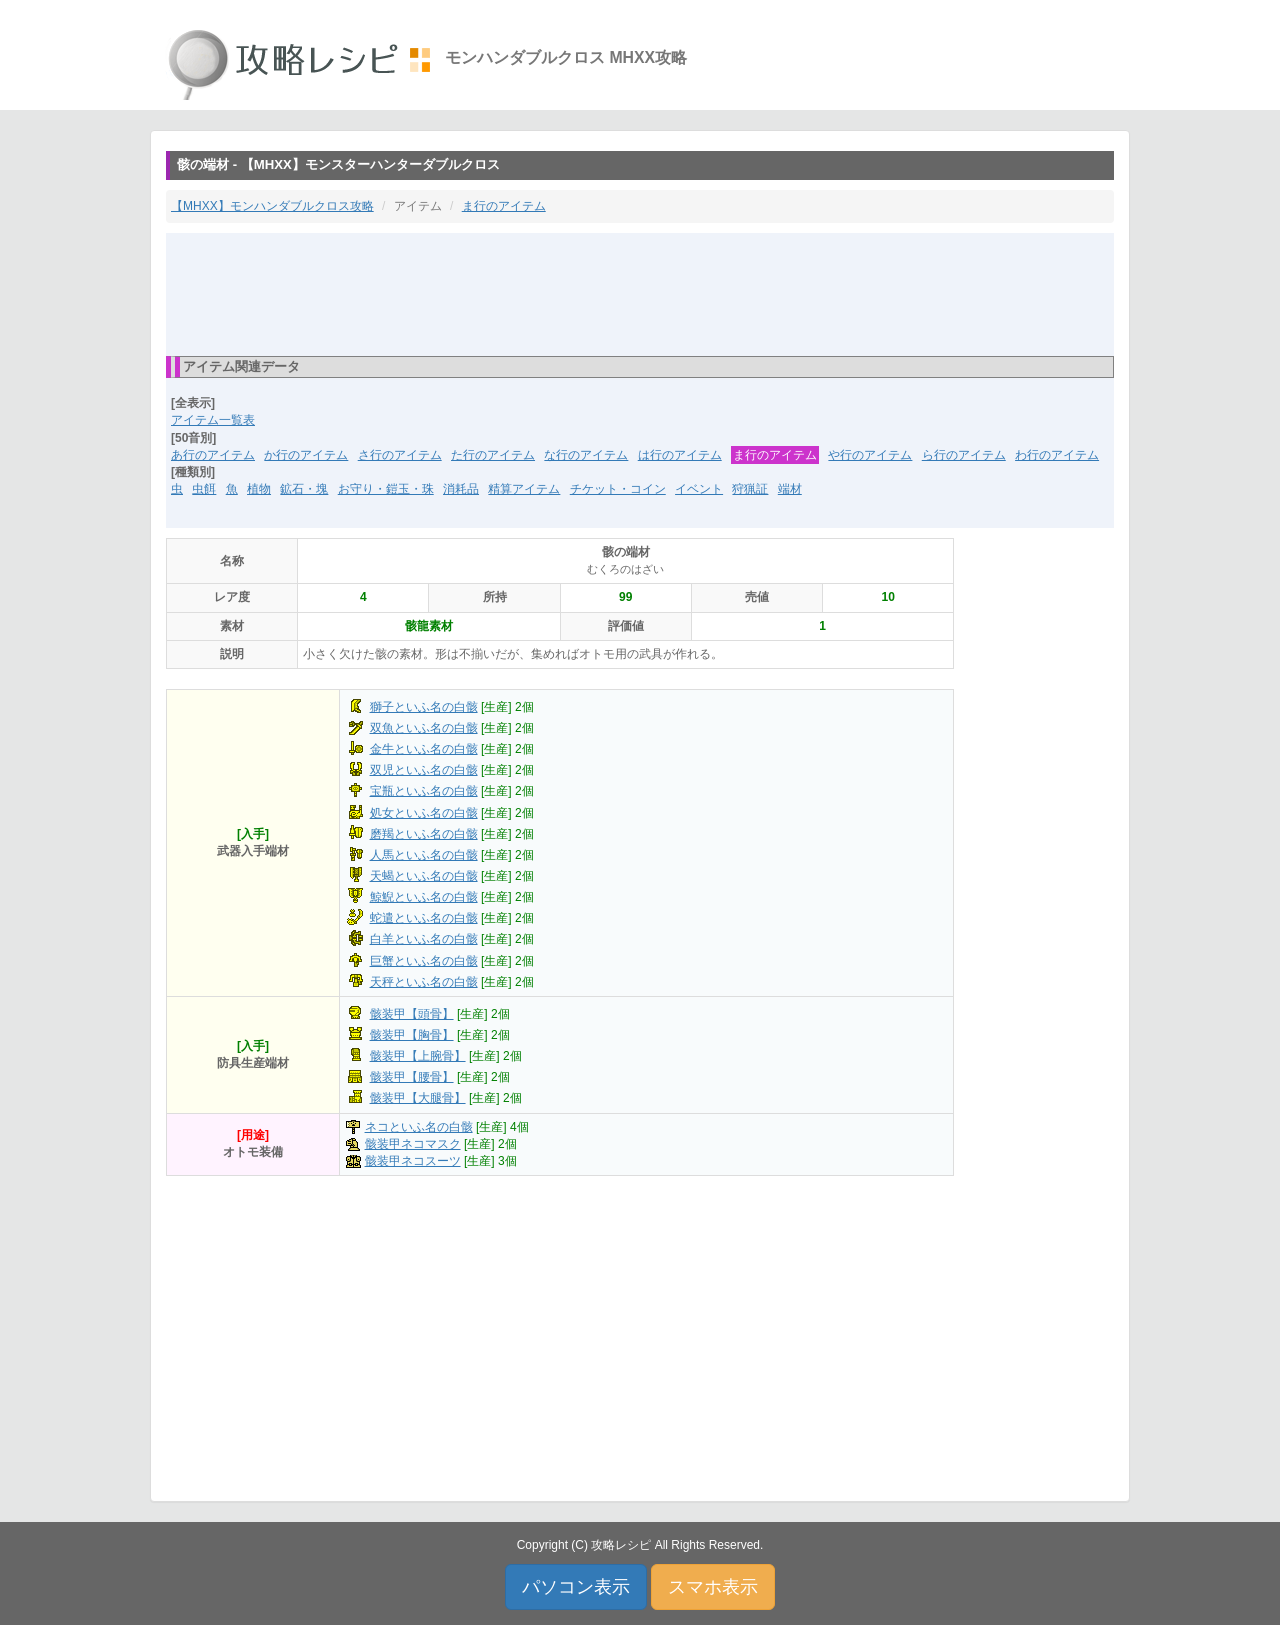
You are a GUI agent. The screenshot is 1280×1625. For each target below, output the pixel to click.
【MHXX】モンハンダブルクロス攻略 (272, 206)
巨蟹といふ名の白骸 (424, 961)
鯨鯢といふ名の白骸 (424, 897)
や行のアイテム (870, 455)
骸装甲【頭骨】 (412, 1014)
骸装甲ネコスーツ (413, 1161)
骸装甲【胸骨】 (412, 1035)
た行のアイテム (493, 455)
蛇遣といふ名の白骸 (424, 918)
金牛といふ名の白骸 (424, 749)
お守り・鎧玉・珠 (386, 489)
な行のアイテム (586, 455)
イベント (699, 489)
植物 (259, 489)
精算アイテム (524, 489)
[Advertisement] (640, 293)
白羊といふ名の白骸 (424, 939)
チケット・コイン (618, 489)
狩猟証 (750, 489)
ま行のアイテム (504, 206)
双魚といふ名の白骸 (424, 728)
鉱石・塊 (304, 489)
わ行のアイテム (1057, 455)
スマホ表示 (713, 1587)
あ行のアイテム (213, 455)
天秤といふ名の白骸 (424, 982)
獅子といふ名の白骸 (424, 707)
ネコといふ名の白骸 (419, 1127)
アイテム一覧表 (213, 420)
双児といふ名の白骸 (424, 770)
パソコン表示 (576, 1587)
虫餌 (204, 489)
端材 (790, 489)
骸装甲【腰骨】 (412, 1077)
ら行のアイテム (964, 455)
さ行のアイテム (400, 455)
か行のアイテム (306, 455)
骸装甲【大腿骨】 (418, 1098)
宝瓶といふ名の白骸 (424, 791)
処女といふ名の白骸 (424, 813)
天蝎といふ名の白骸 (424, 876)
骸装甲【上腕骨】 (418, 1056)
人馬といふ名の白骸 (424, 855)
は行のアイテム (680, 455)
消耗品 (461, 489)
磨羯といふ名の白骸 (424, 834)
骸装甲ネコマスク (413, 1144)
